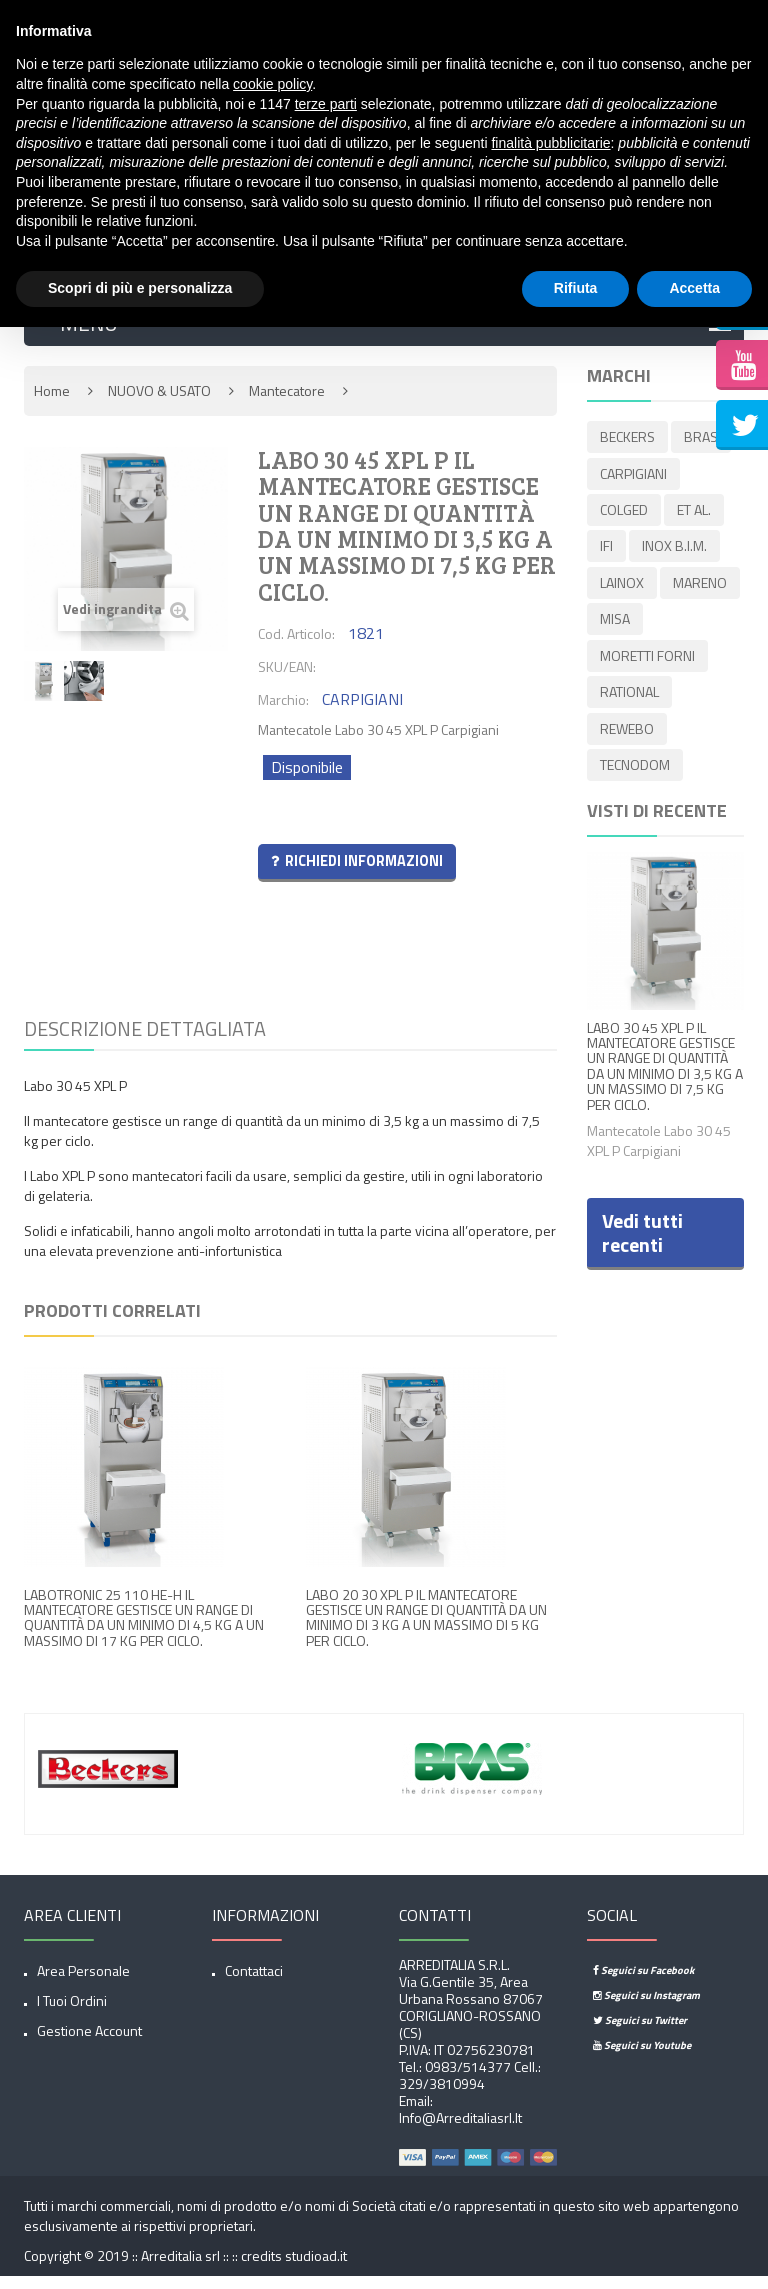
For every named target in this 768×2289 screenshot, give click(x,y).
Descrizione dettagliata (145, 1040)
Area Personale (83, 1983)
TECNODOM (635, 762)
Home (52, 402)
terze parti (326, 104)
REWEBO (627, 727)
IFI (606, 552)
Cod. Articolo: (296, 646)
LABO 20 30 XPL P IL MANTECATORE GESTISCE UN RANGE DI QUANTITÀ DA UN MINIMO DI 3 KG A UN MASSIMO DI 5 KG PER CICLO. (426, 1629)
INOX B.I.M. (674, 552)
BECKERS (627, 447)
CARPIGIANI (633, 482)
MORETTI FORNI (647, 657)
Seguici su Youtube (642, 2058)
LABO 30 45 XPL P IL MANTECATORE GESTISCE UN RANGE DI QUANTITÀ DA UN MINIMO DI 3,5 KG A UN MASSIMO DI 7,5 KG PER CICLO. (665, 1064)
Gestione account (89, 2043)
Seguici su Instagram (646, 2008)
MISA (615, 622)
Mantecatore (287, 402)
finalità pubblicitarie (550, 143)
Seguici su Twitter (640, 2033)
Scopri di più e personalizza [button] (140, 288)
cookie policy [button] (272, 84)
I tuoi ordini (72, 2013)
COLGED (624, 517)
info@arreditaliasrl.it (460, 2130)
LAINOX (622, 587)
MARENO (700, 587)
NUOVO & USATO (159, 402)
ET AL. (694, 517)
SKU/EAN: (287, 679)
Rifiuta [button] (576, 288)
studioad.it (316, 2268)
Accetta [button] (694, 288)
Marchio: (283, 712)
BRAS (701, 447)
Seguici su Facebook (643, 1983)
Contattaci (254, 1983)
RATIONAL (629, 692)
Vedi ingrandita (126, 622)
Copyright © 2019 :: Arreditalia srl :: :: (132, 2268)
